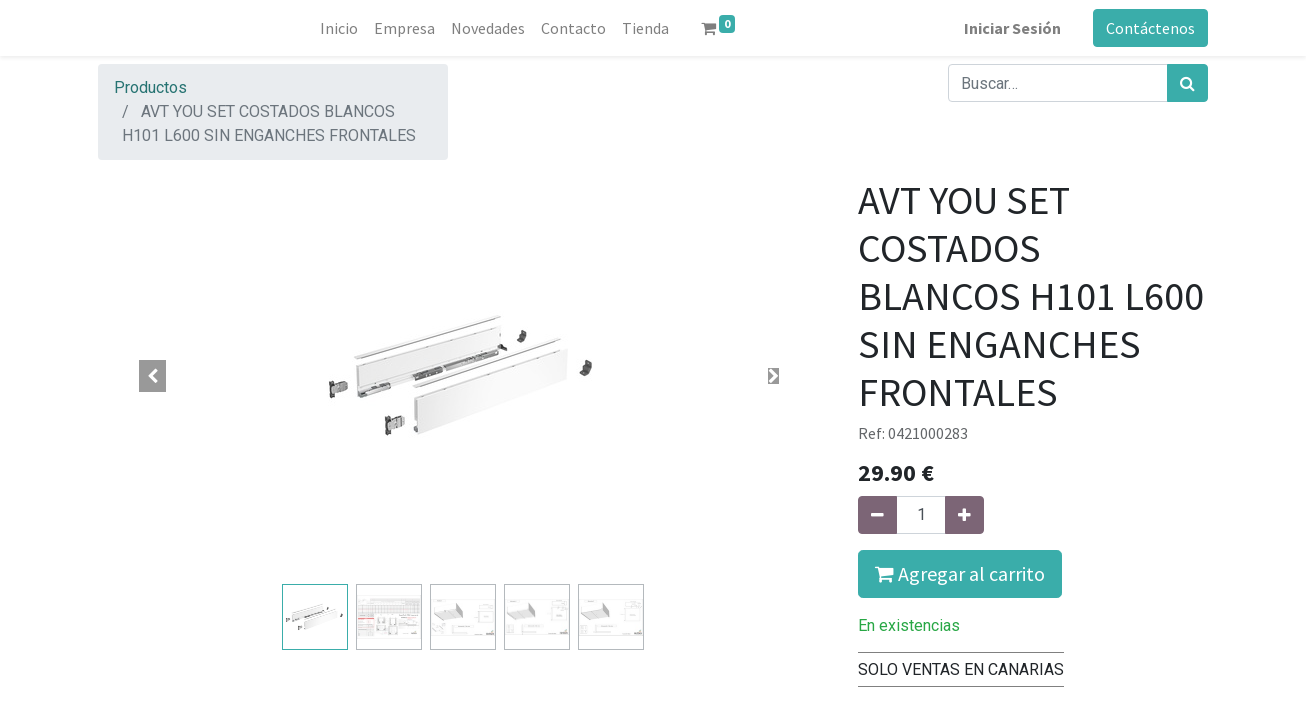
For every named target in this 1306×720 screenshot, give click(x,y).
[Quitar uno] (877, 515)
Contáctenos (1150, 28)
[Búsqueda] (1187, 83)
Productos (150, 87)
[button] (153, 376)
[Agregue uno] (964, 515)
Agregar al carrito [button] (960, 573)
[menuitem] (339, 28)
